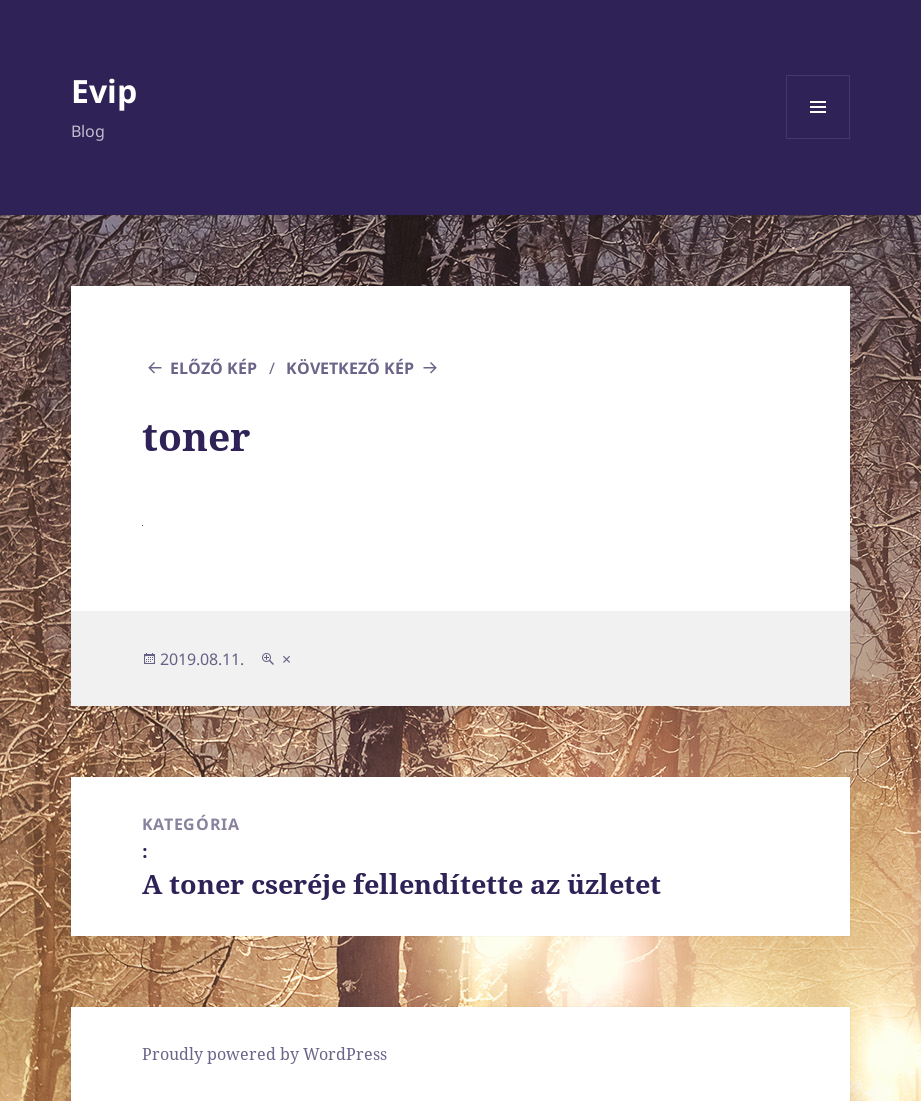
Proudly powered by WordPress (264, 1054)
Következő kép (350, 368)
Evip (104, 90)
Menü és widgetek (818, 138)
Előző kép (213, 368)
